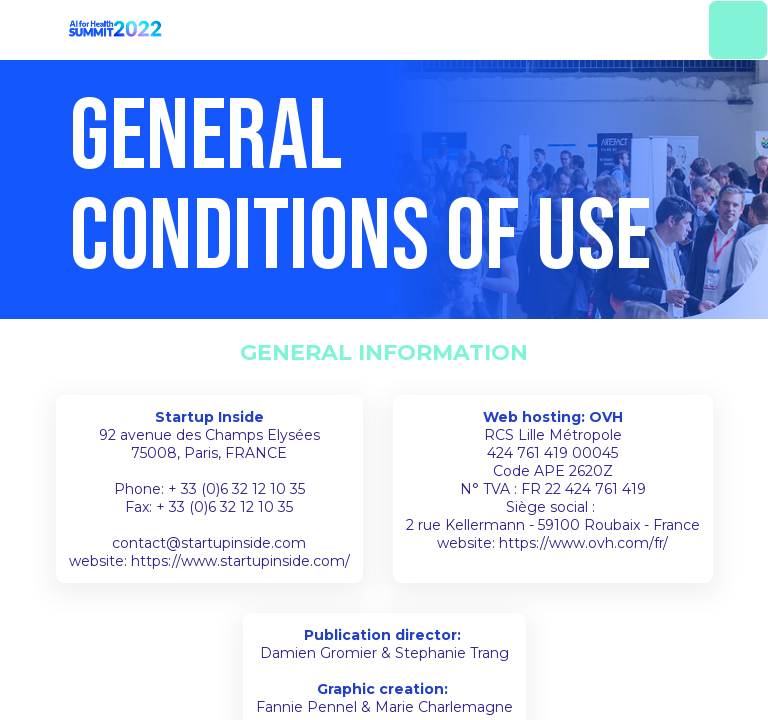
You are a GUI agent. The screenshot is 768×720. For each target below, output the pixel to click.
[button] (30, 30)
